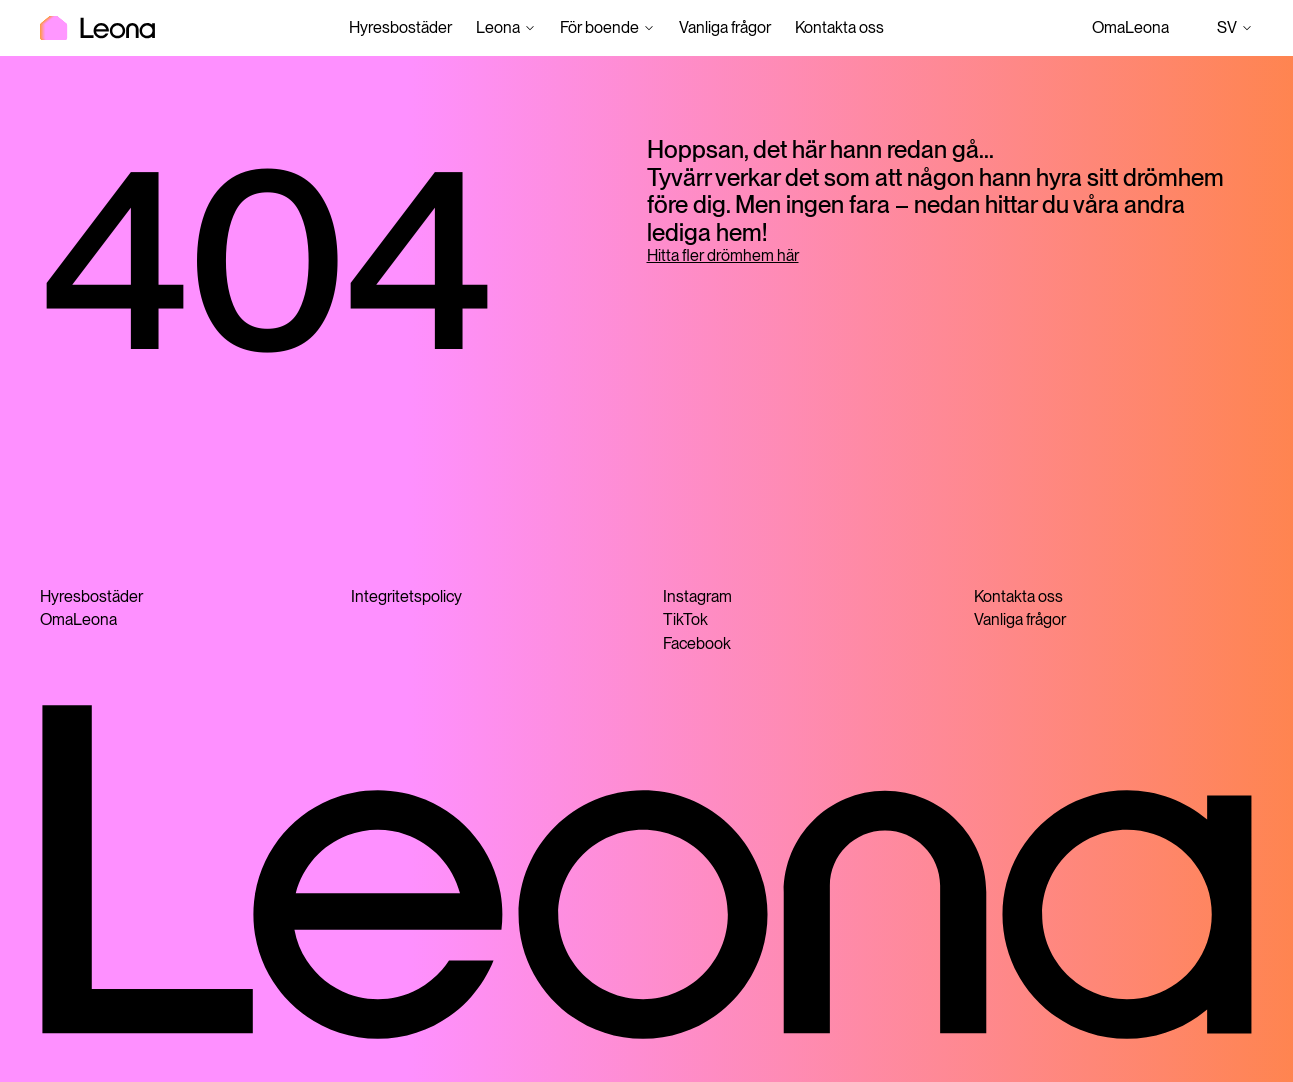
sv (1235, 28)
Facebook (697, 643)
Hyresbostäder (400, 27)
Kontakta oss (839, 27)
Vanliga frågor (725, 27)
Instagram (697, 596)
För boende (599, 27)
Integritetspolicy (406, 596)
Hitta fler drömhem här (723, 255)
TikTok (685, 619)
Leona (498, 27)
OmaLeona (1130, 27)
